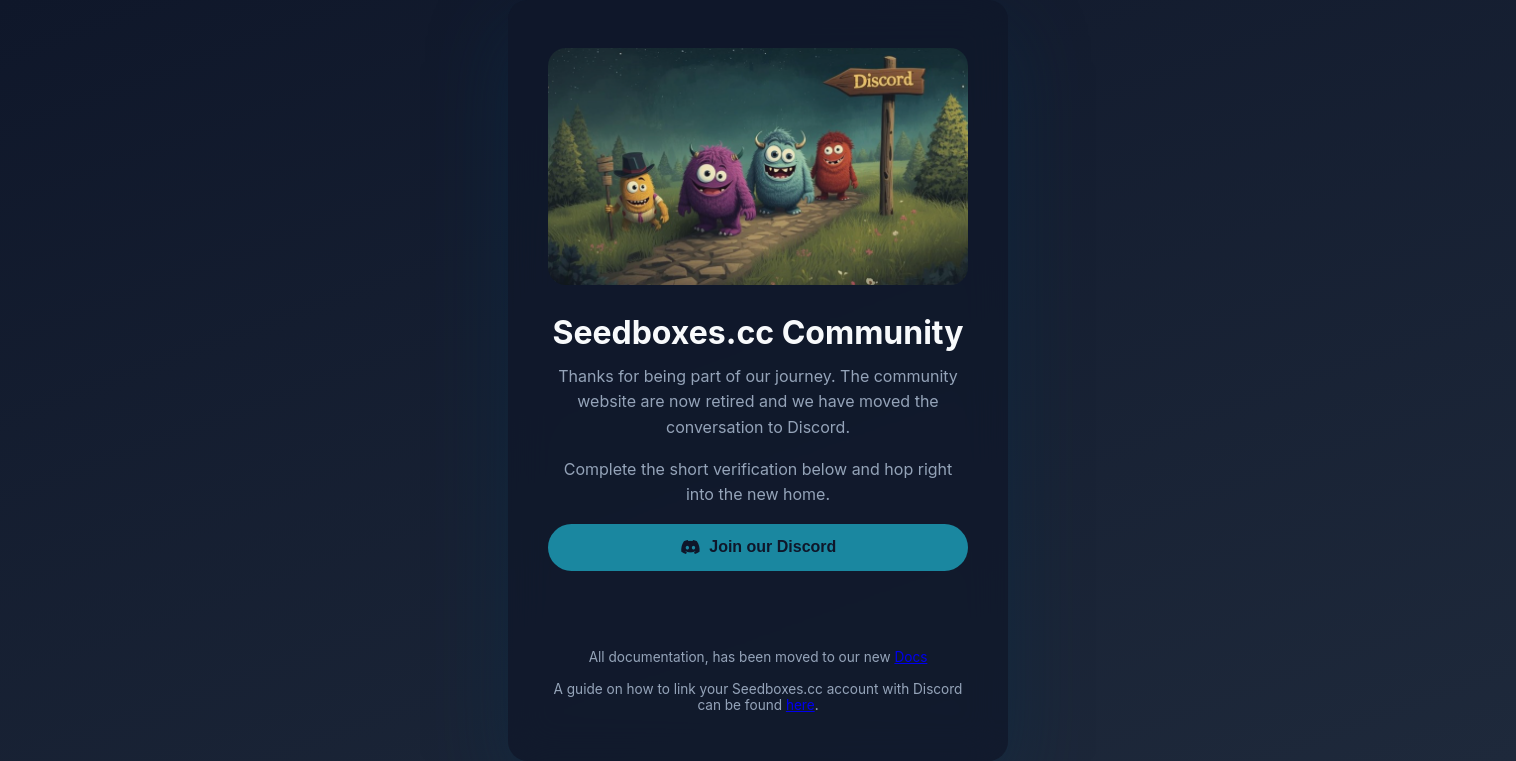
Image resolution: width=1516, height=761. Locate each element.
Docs (910, 657)
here (800, 705)
